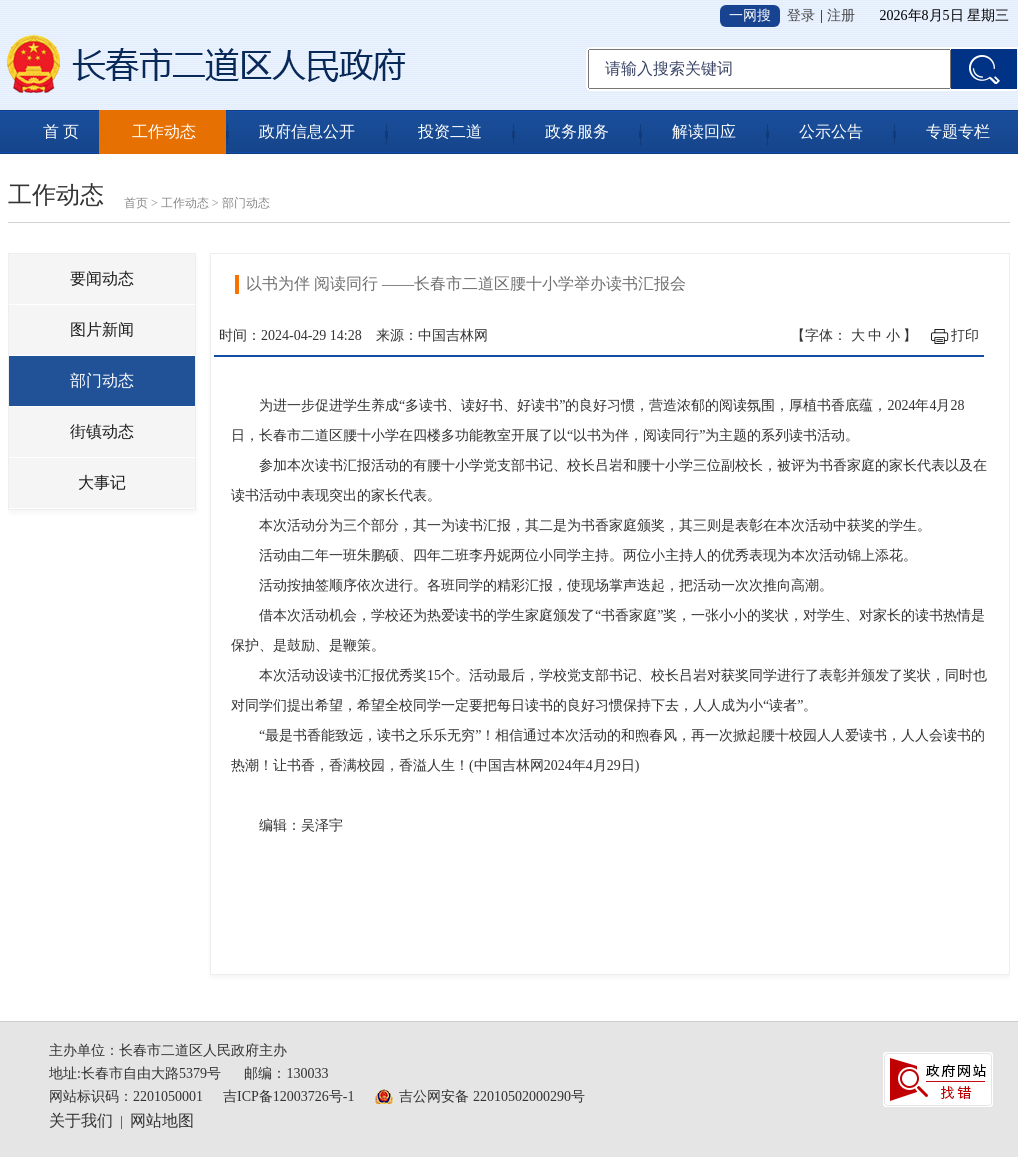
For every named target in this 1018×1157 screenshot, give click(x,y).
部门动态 (246, 203)
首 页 (61, 131)
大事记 (102, 482)
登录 (801, 15)
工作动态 (164, 131)
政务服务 (577, 131)
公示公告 (831, 131)
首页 (136, 203)
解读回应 (704, 131)
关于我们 (81, 1120)
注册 (841, 15)
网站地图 (162, 1120)
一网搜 (750, 15)
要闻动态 (102, 278)
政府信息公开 (307, 131)
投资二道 (450, 131)
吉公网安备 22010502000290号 (492, 1096)
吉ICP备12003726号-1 (288, 1096)
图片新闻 (102, 329)
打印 (965, 335)
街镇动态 (102, 431)
